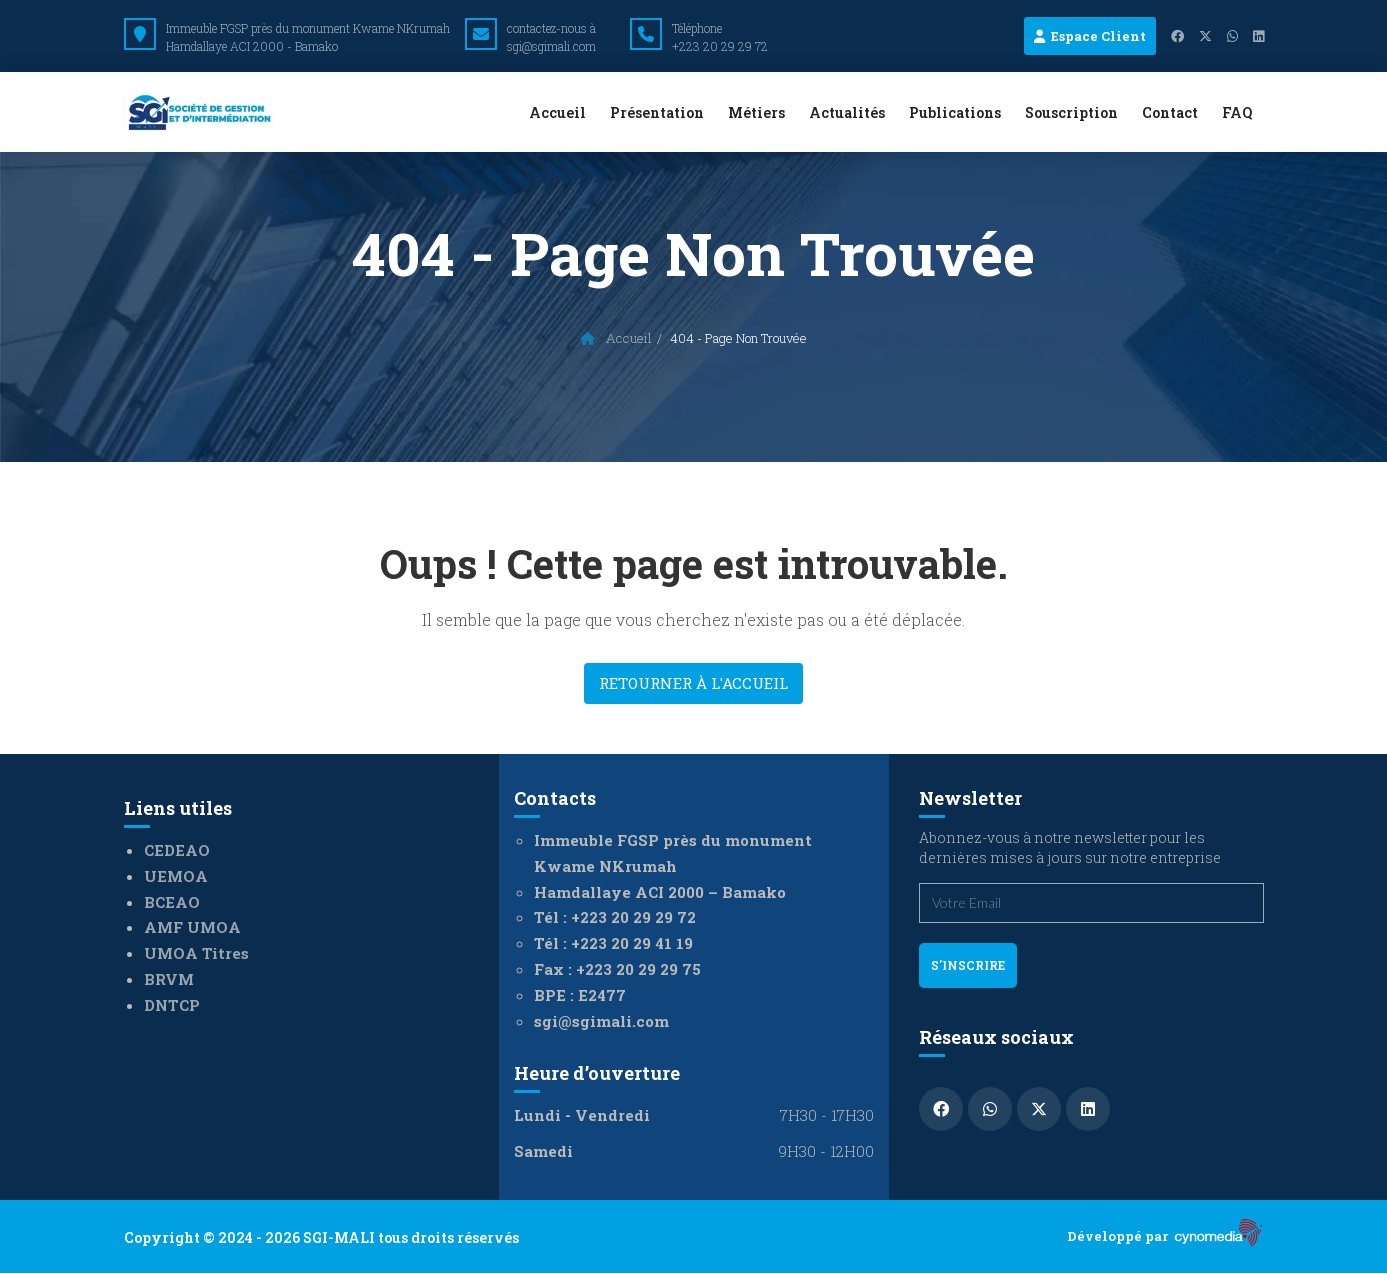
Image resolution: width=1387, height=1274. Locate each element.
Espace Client (1090, 36)
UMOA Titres (196, 953)
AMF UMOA (192, 927)
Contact (1170, 112)
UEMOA (176, 876)
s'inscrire (968, 965)
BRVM (169, 979)
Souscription (1071, 112)
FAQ (1237, 112)
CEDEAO (177, 850)
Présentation (657, 112)
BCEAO (172, 902)
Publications (955, 112)
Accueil (557, 112)
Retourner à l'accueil (693, 683)
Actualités (847, 112)
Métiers (756, 112)
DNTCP (172, 1005)
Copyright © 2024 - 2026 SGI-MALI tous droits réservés (321, 1237)
